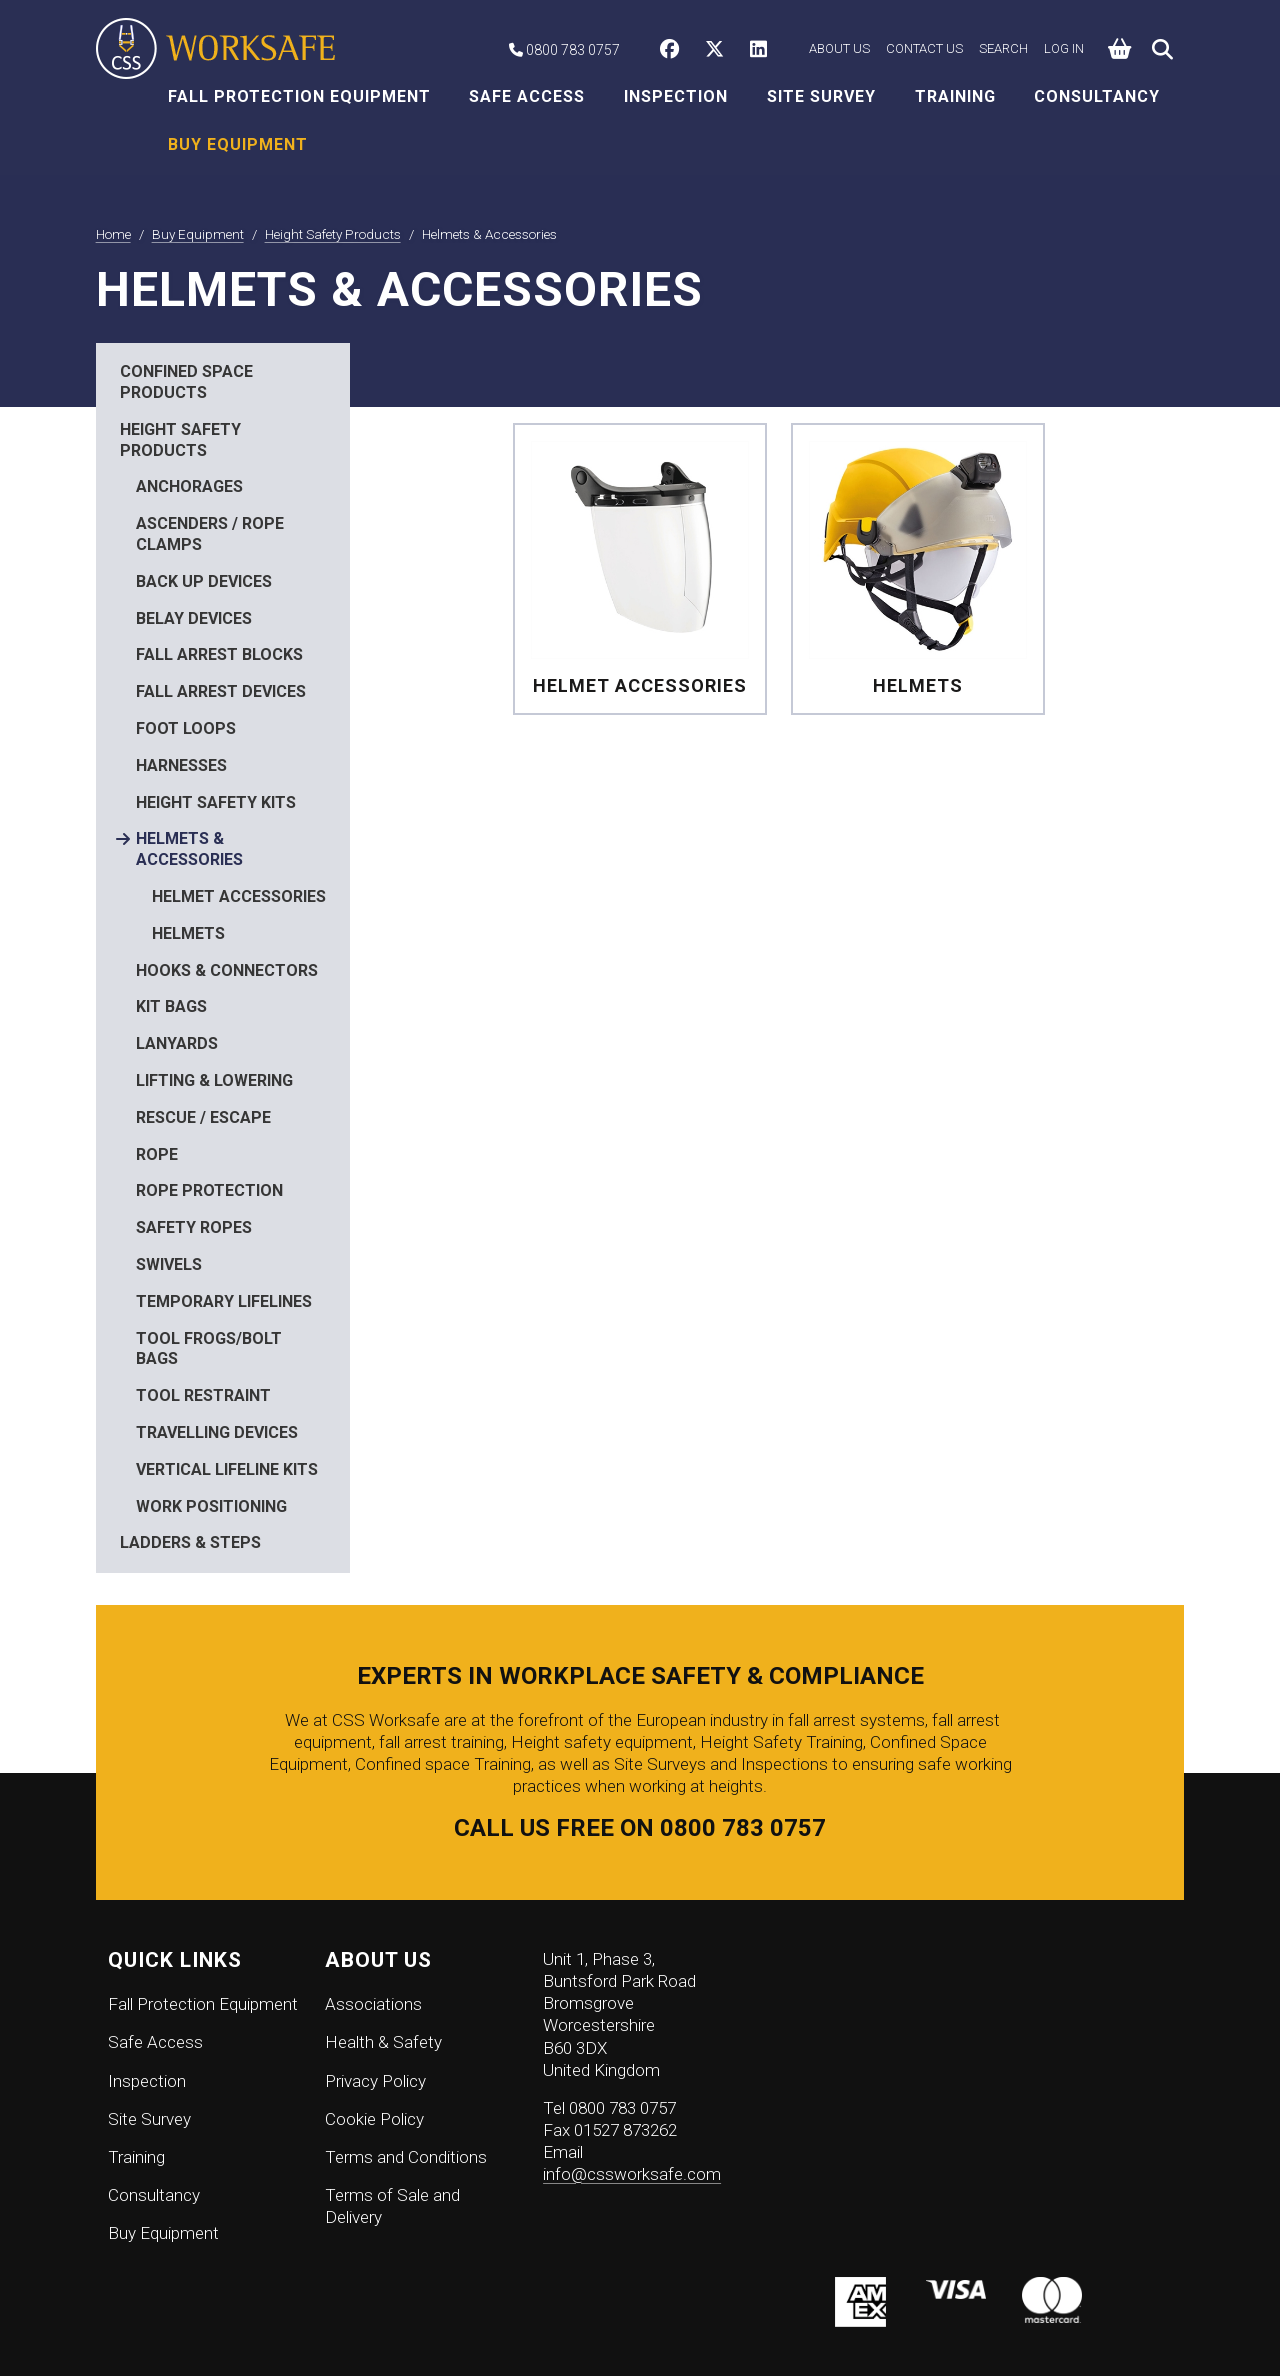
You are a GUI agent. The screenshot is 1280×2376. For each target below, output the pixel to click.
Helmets (188, 933)
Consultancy (1097, 96)
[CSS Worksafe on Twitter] (719, 51)
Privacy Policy (375, 2081)
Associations (373, 2004)
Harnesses (181, 765)
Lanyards (177, 1043)
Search (1003, 48)
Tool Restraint (203, 1395)
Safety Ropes (194, 1227)
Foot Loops (186, 728)
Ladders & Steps (190, 1542)
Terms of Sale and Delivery (392, 2206)
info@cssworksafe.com (632, 2174)
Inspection (676, 96)
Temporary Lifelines (224, 1301)
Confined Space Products (186, 382)
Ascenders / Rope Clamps (210, 534)
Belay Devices (194, 618)
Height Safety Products (180, 440)
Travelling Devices (217, 1432)
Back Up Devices (204, 581)
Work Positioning (211, 1506)
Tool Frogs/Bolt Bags (209, 1349)
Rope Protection (209, 1190)
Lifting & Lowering (214, 1080)
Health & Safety (383, 2042)
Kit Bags (171, 1006)
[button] (1120, 49)
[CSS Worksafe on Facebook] (674, 51)
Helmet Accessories (239, 896)
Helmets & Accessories (189, 849)
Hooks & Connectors (227, 970)
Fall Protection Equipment (299, 96)
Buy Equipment (238, 144)
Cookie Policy (374, 2119)
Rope (157, 1154)
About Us (839, 48)
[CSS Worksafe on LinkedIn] (763, 51)
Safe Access (527, 96)
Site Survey (821, 96)
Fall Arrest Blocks (219, 654)
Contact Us (924, 48)
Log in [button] (1064, 48)
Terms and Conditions (406, 2157)
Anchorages (189, 486)
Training (955, 96)
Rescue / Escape (203, 1117)
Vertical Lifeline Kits (227, 1469)
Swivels (169, 1264)
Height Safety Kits (216, 802)
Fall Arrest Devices (221, 691)
